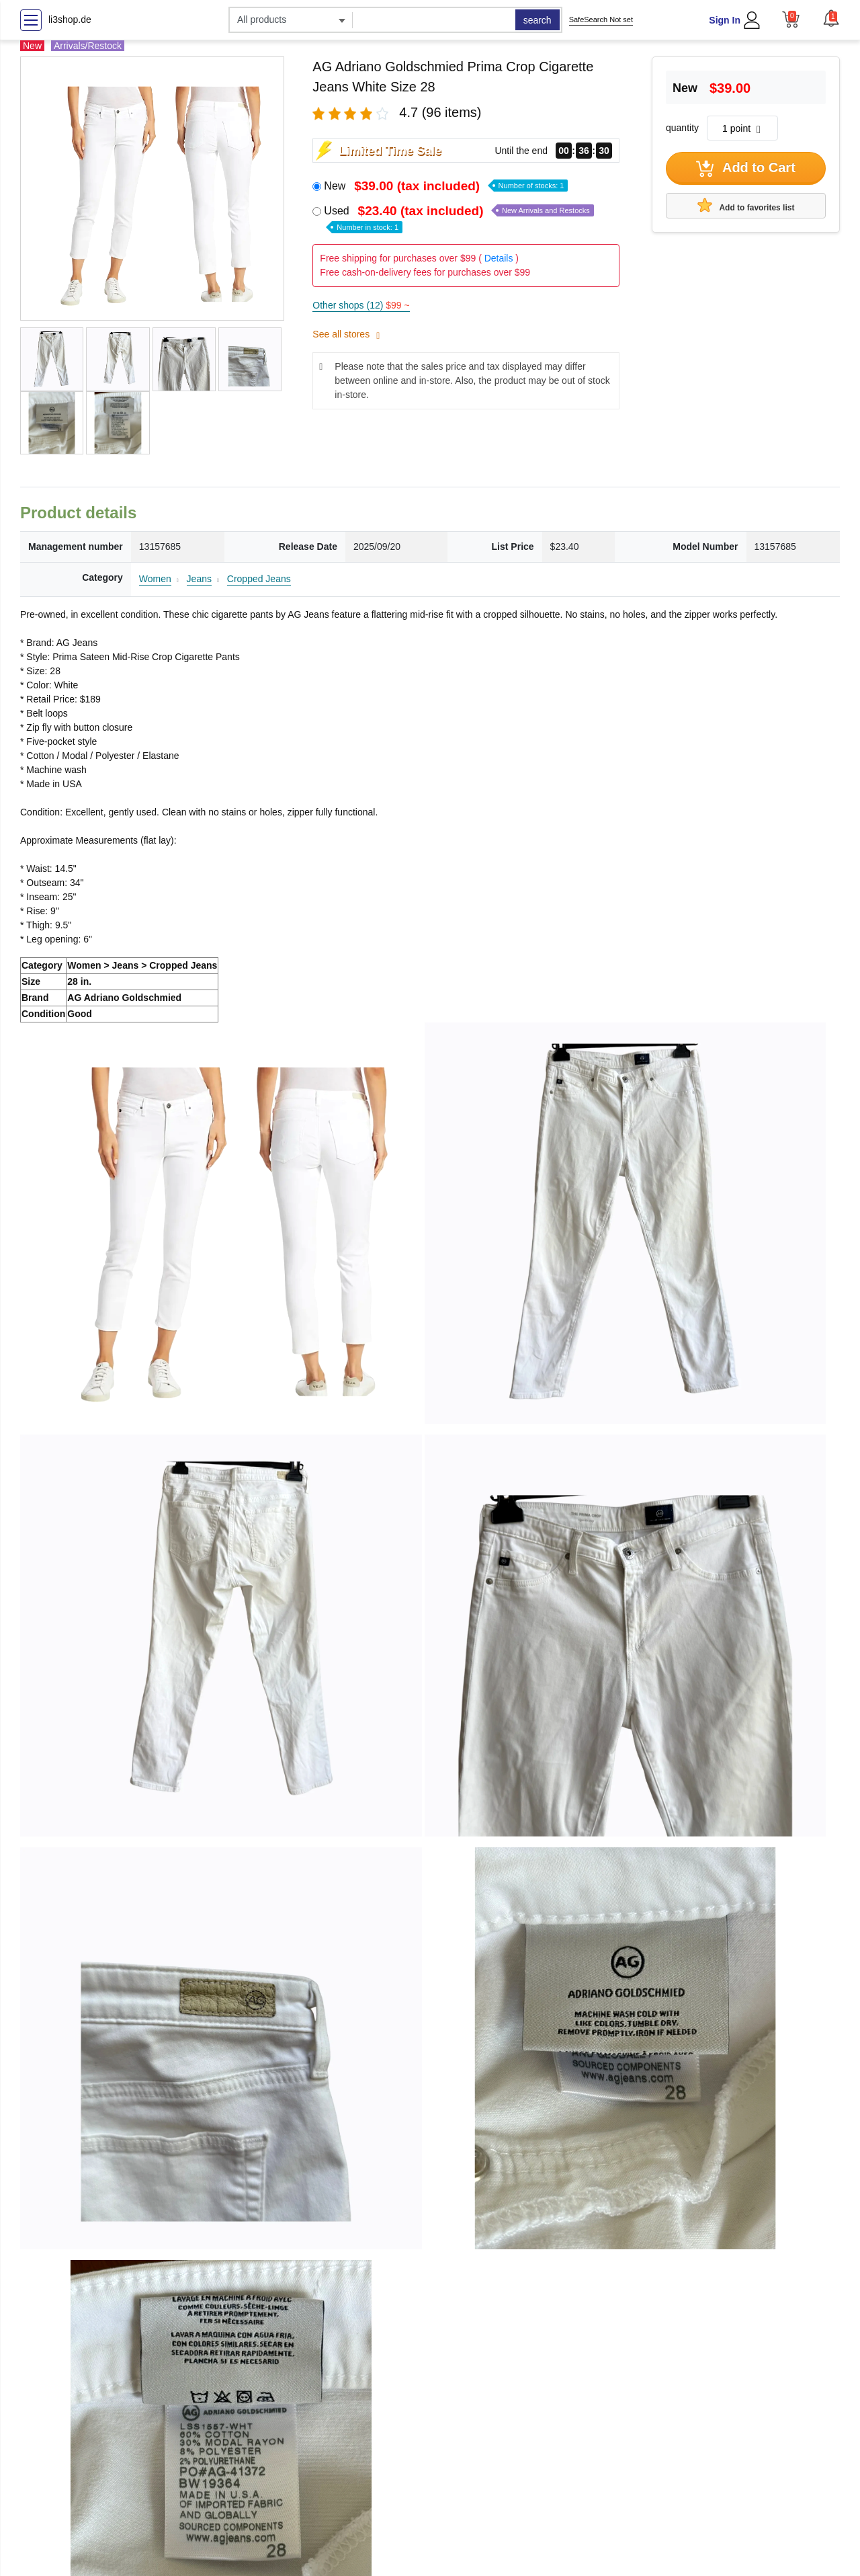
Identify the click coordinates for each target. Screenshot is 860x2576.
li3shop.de (69, 19)
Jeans (199, 578)
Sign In (724, 20)
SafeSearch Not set (601, 19)
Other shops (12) (360, 305)
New (446, 186)
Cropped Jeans (259, 578)
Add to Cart (746, 168)
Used (458, 218)
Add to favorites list (746, 205)
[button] (831, 18)
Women (155, 578)
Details (498, 258)
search (537, 20)
